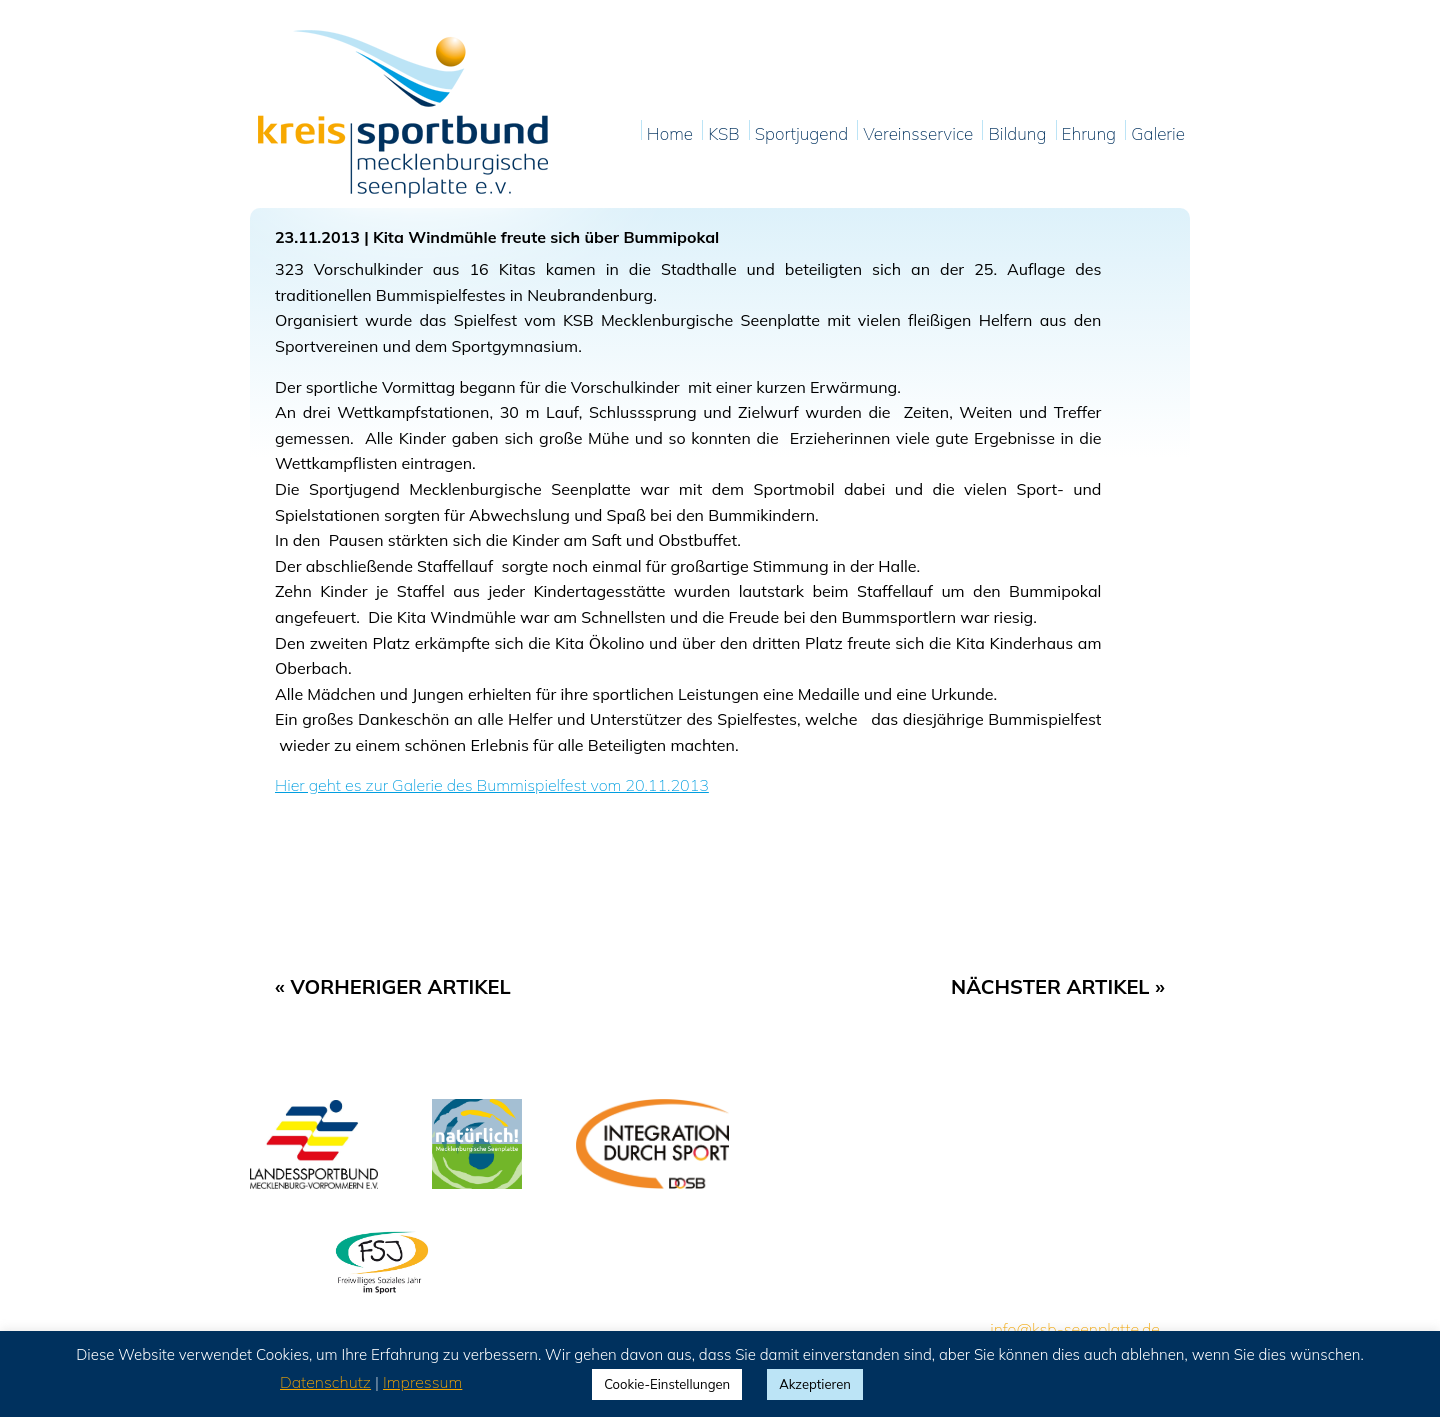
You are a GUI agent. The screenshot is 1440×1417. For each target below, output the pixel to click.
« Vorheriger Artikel (393, 986)
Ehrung (1089, 134)
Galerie (1158, 134)
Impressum (422, 1382)
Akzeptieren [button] (815, 1384)
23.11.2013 (317, 237)
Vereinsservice (918, 134)
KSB (723, 134)
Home (670, 134)
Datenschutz (325, 1382)
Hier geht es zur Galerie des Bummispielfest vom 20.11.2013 (492, 785)
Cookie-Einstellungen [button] (667, 1384)
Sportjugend (801, 134)
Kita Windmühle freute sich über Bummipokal (546, 237)
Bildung (1017, 134)
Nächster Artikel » (1058, 986)
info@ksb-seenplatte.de (1075, 1329)
